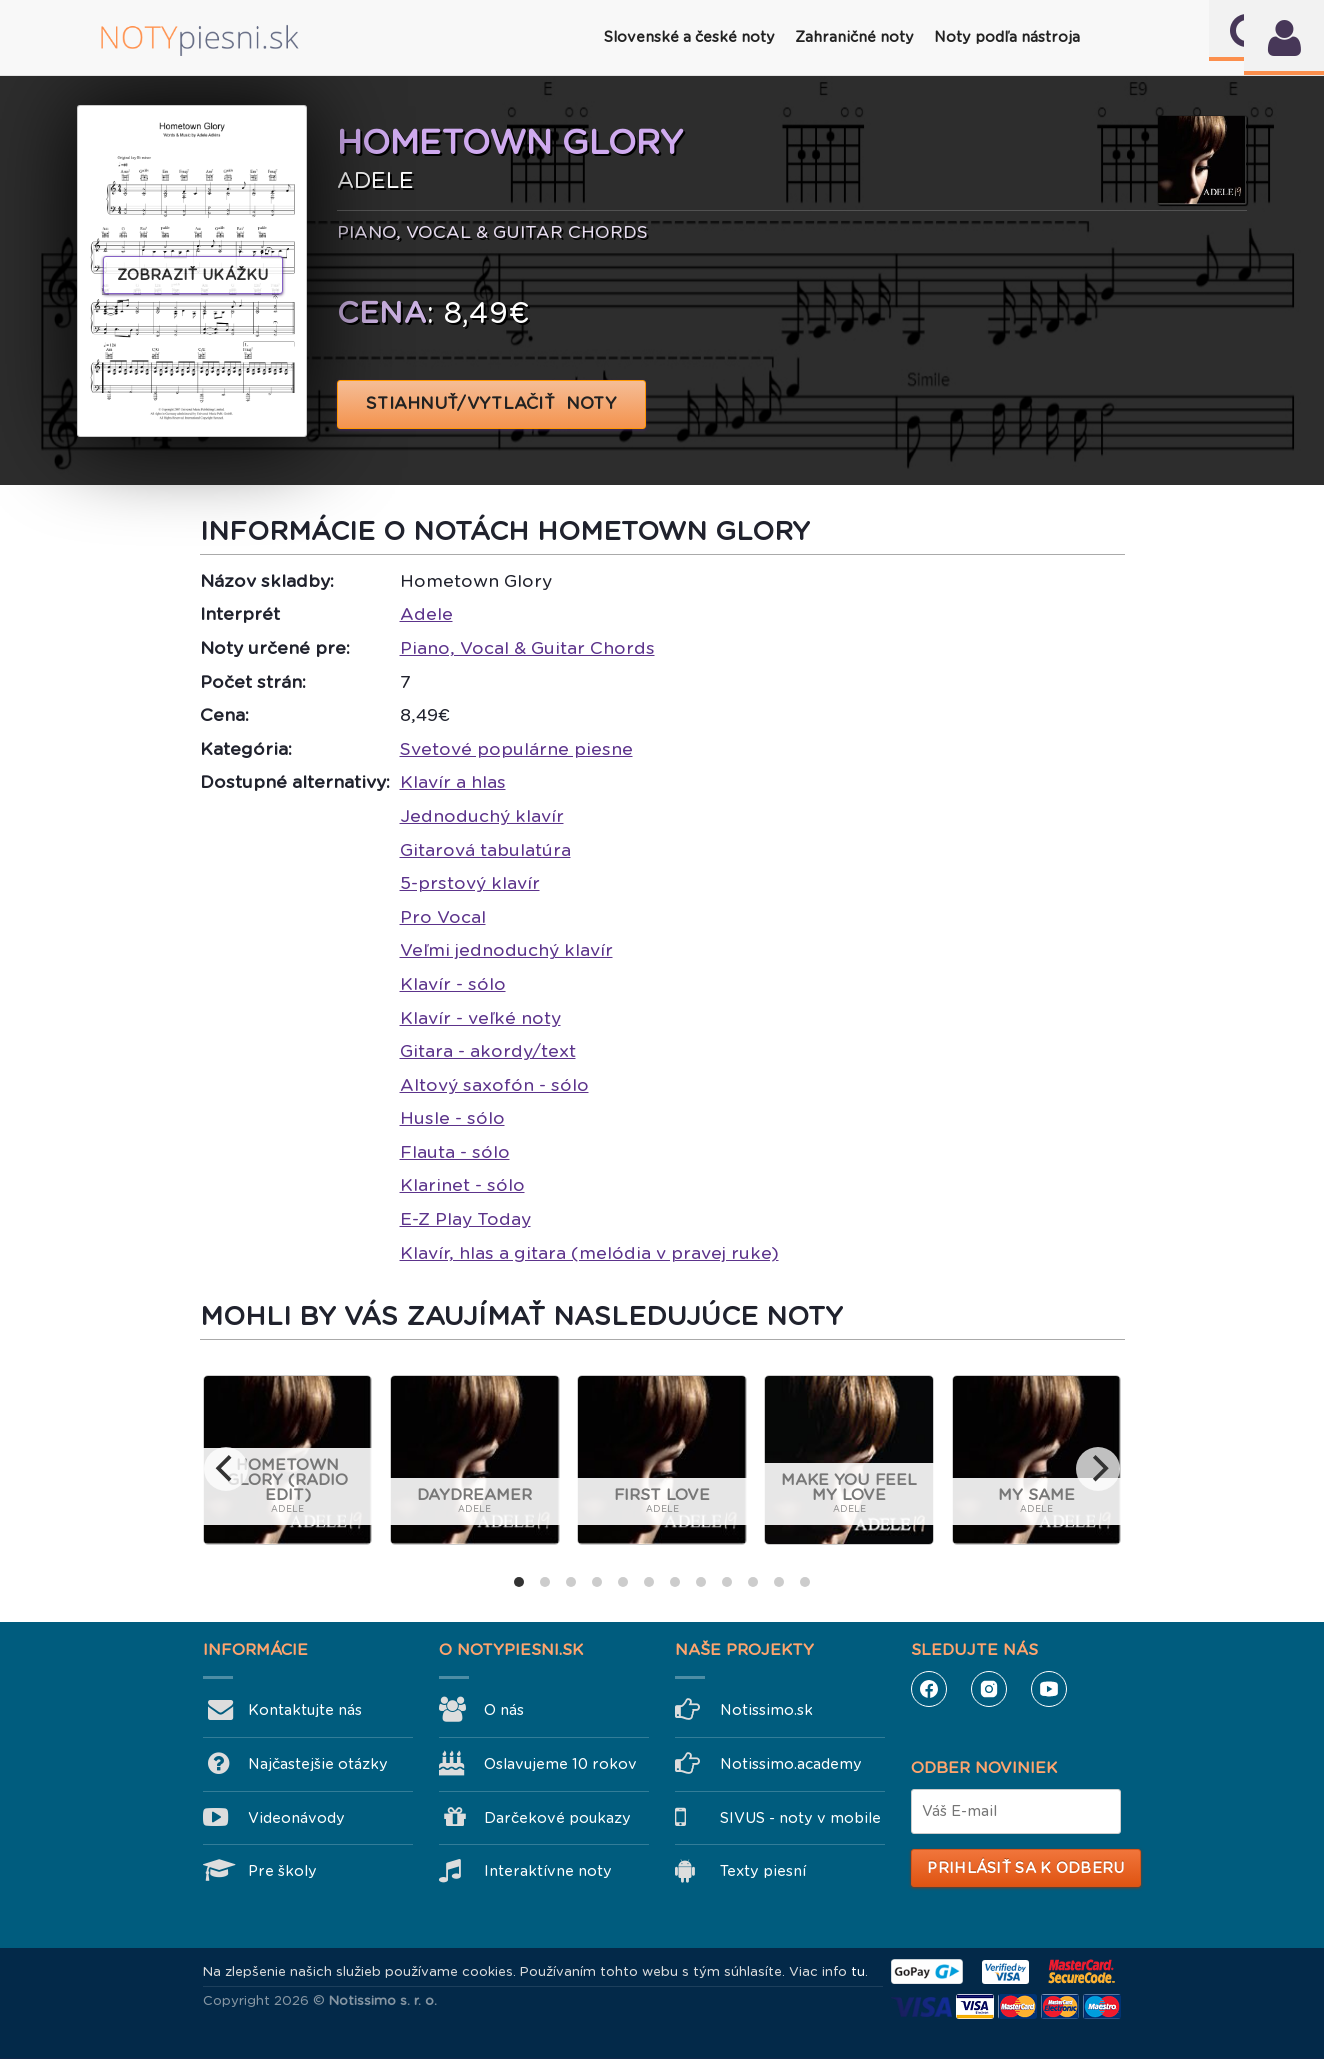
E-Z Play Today (465, 1219)
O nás (504, 1710)
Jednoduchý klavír (482, 816)
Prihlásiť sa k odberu (1025, 1868)
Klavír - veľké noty (480, 1018)
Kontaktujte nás (305, 1710)
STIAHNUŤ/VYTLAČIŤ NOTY (491, 403)
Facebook (929, 1689)
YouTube (1049, 1689)
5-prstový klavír (470, 883)
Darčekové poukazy (557, 1818)
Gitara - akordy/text (488, 1051)
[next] (1098, 1469)
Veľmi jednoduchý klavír (506, 950)
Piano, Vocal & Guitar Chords (527, 648)
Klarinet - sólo (462, 1185)
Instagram (989, 1689)
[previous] (226, 1469)
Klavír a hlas (453, 782)
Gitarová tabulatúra (485, 850)
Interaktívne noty (548, 1871)
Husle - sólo (452, 1118)
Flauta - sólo (455, 1152)
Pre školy (282, 1871)
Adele (426, 614)
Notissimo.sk (766, 1710)
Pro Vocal (443, 917)
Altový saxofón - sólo (494, 1085)
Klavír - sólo (453, 984)
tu (858, 1971)
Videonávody (296, 1818)
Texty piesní (763, 1871)
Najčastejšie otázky (318, 1764)
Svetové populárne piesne (516, 749)
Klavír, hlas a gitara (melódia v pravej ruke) (589, 1253)
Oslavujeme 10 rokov (560, 1764)
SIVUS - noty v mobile (800, 1818)
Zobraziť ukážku (193, 275)
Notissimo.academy (791, 1764)
